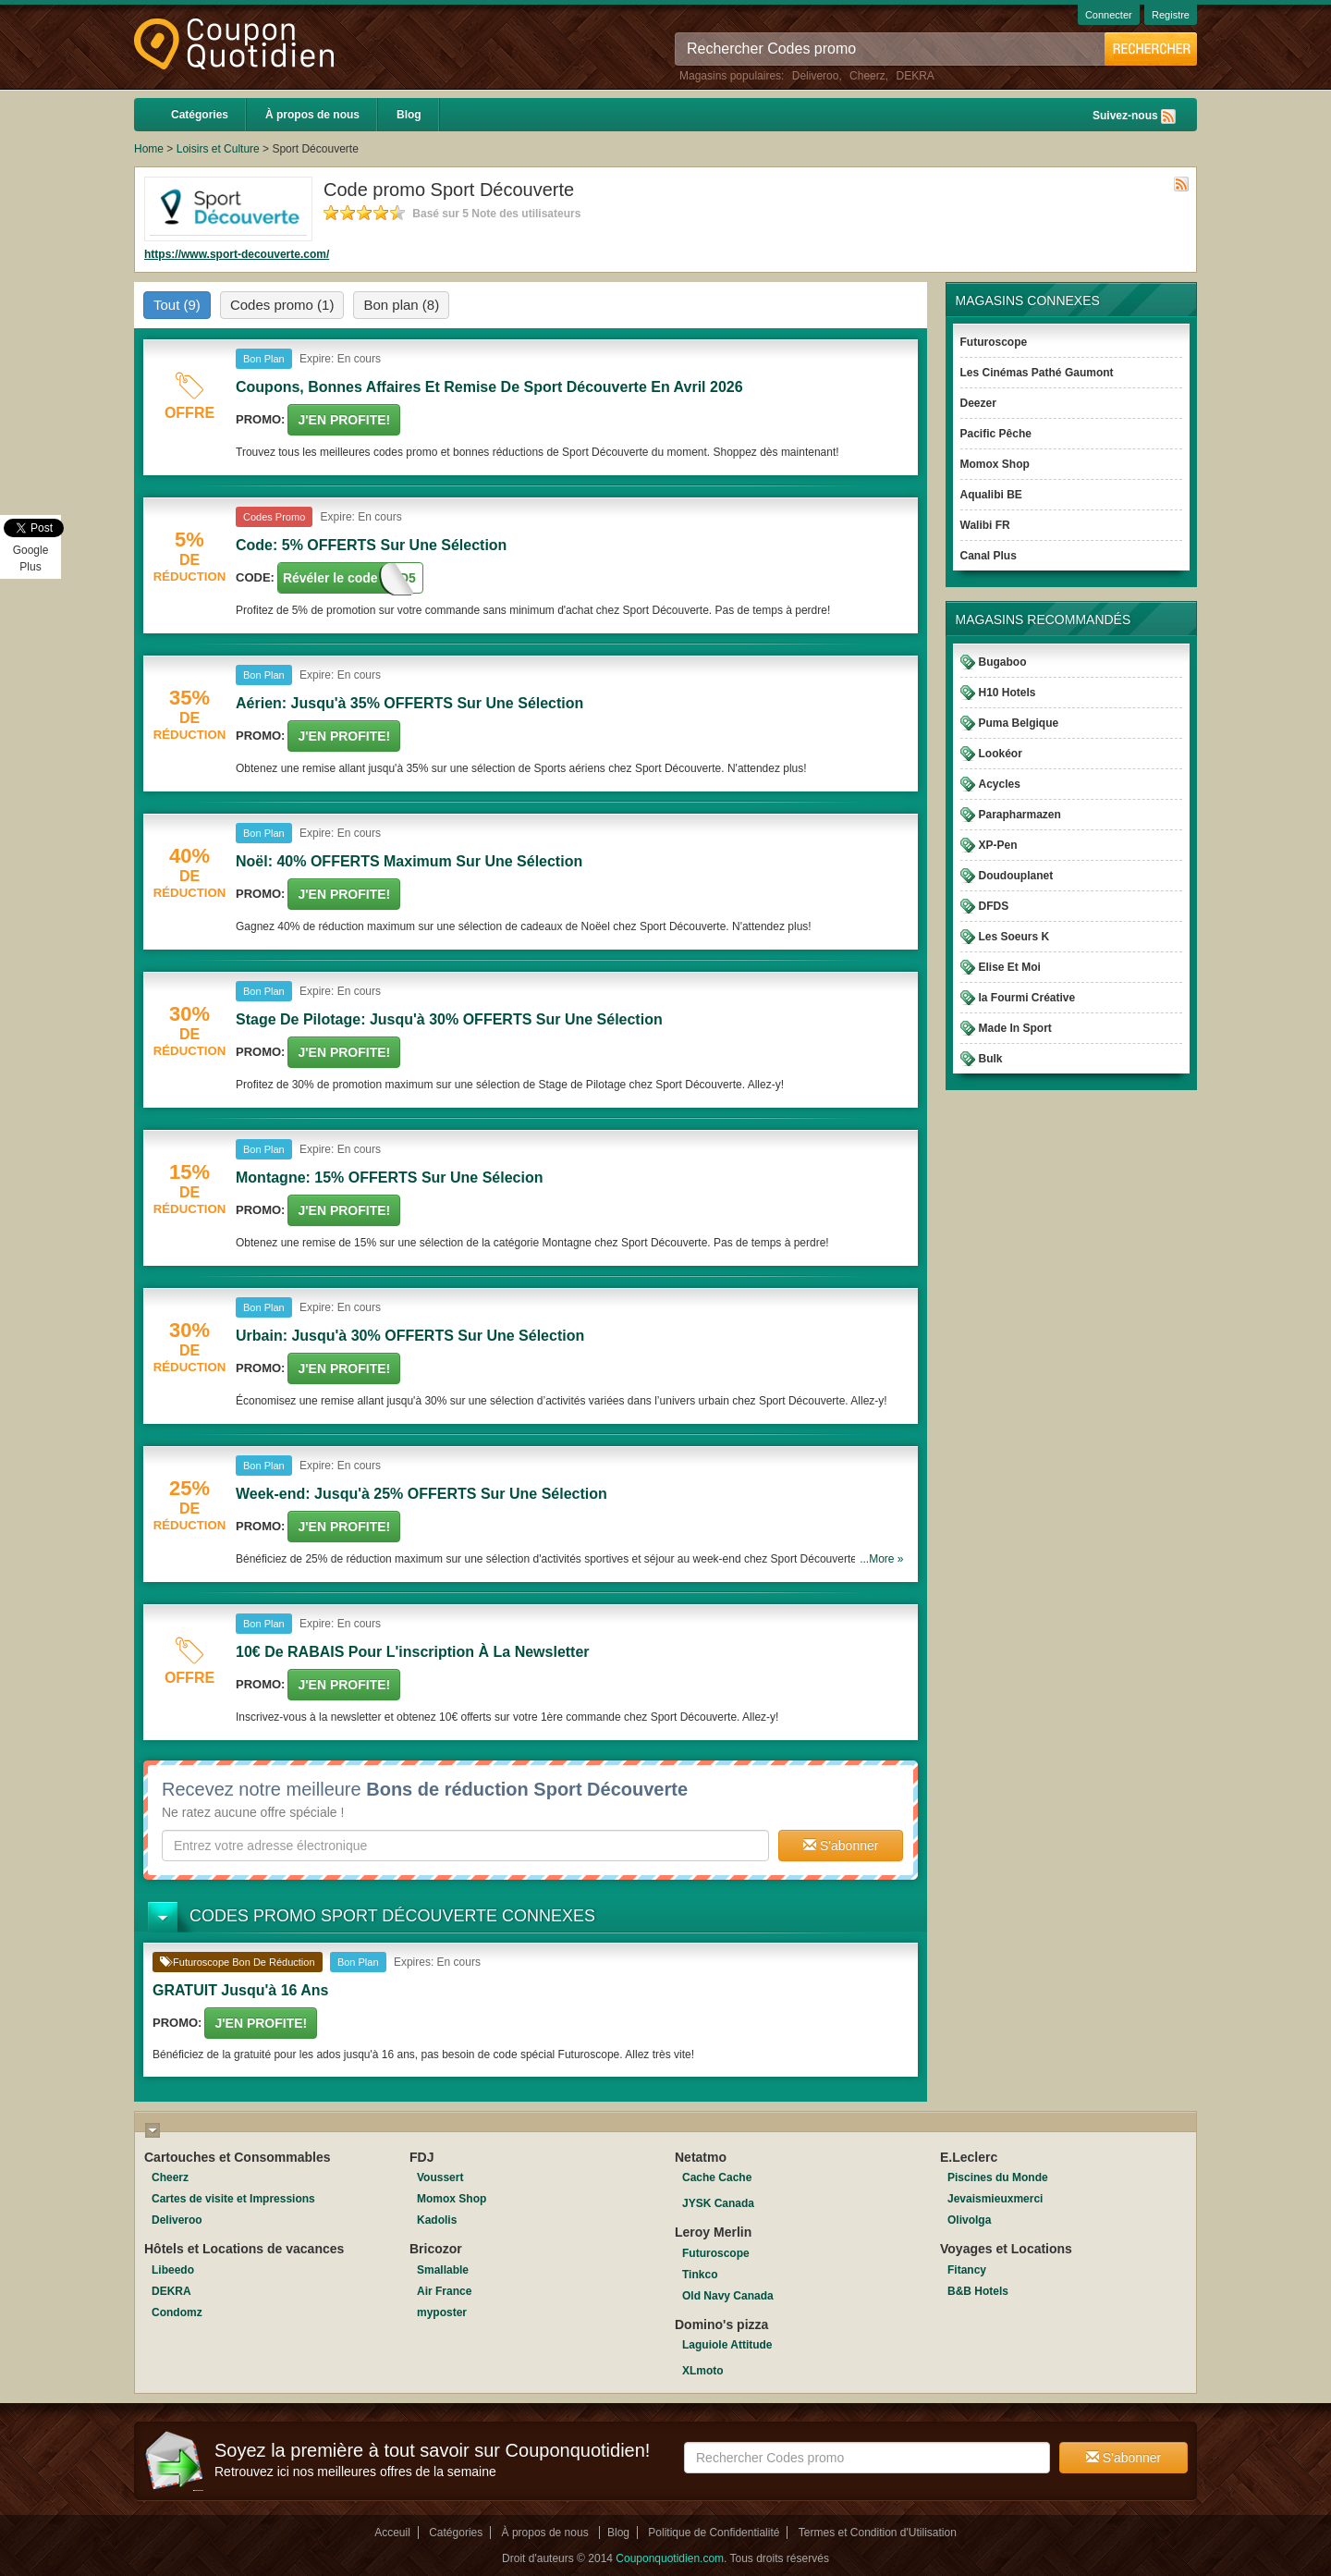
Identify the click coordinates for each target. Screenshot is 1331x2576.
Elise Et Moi (1010, 967)
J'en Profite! (344, 419)
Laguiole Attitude (727, 2344)
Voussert (440, 2177)
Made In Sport (1015, 1028)
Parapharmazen (1020, 814)
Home (149, 148)
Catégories (199, 114)
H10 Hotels (1007, 692)
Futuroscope (994, 342)
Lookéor (1000, 753)
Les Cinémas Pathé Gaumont (1037, 372)
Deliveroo (815, 75)
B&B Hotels (977, 2291)
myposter (442, 2312)
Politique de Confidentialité (713, 2532)
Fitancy (966, 2269)
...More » (881, 1558)
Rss (1168, 116)
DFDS (994, 906)
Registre (1171, 14)
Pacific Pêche (996, 433)
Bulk (991, 1058)
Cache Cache (716, 2177)
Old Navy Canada (728, 2295)
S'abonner (840, 1845)
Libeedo (173, 2269)
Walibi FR (985, 525)
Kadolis (437, 2220)
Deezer (978, 403)
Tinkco (699, 2274)
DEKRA (915, 75)
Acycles (999, 784)
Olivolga (969, 2220)
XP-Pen (998, 845)
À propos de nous (312, 114)
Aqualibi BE (991, 494)
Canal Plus (988, 555)
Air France (444, 2291)
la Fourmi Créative (1027, 997)
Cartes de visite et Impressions (233, 2198)
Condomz (177, 2312)
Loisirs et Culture (218, 148)
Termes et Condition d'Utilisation (878, 2532)
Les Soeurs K (1014, 936)
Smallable (443, 2269)
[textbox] (465, 1845)
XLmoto (703, 2370)
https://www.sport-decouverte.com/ (236, 254)
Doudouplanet (1016, 875)
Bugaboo (1003, 662)
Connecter (1108, 14)
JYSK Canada (718, 2203)
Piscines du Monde (997, 2177)
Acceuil (392, 2532)
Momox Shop (995, 464)
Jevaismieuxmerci (995, 2198)
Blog (409, 114)
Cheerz (867, 75)
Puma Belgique (1019, 723)
